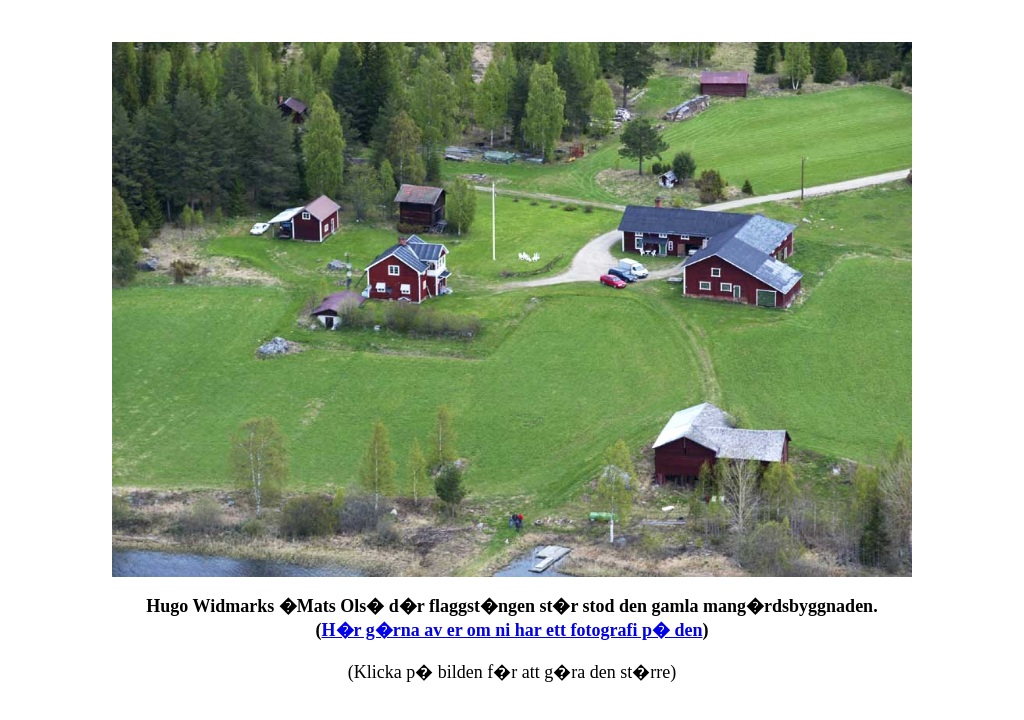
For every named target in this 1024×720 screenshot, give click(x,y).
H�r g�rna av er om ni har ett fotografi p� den (512, 630)
